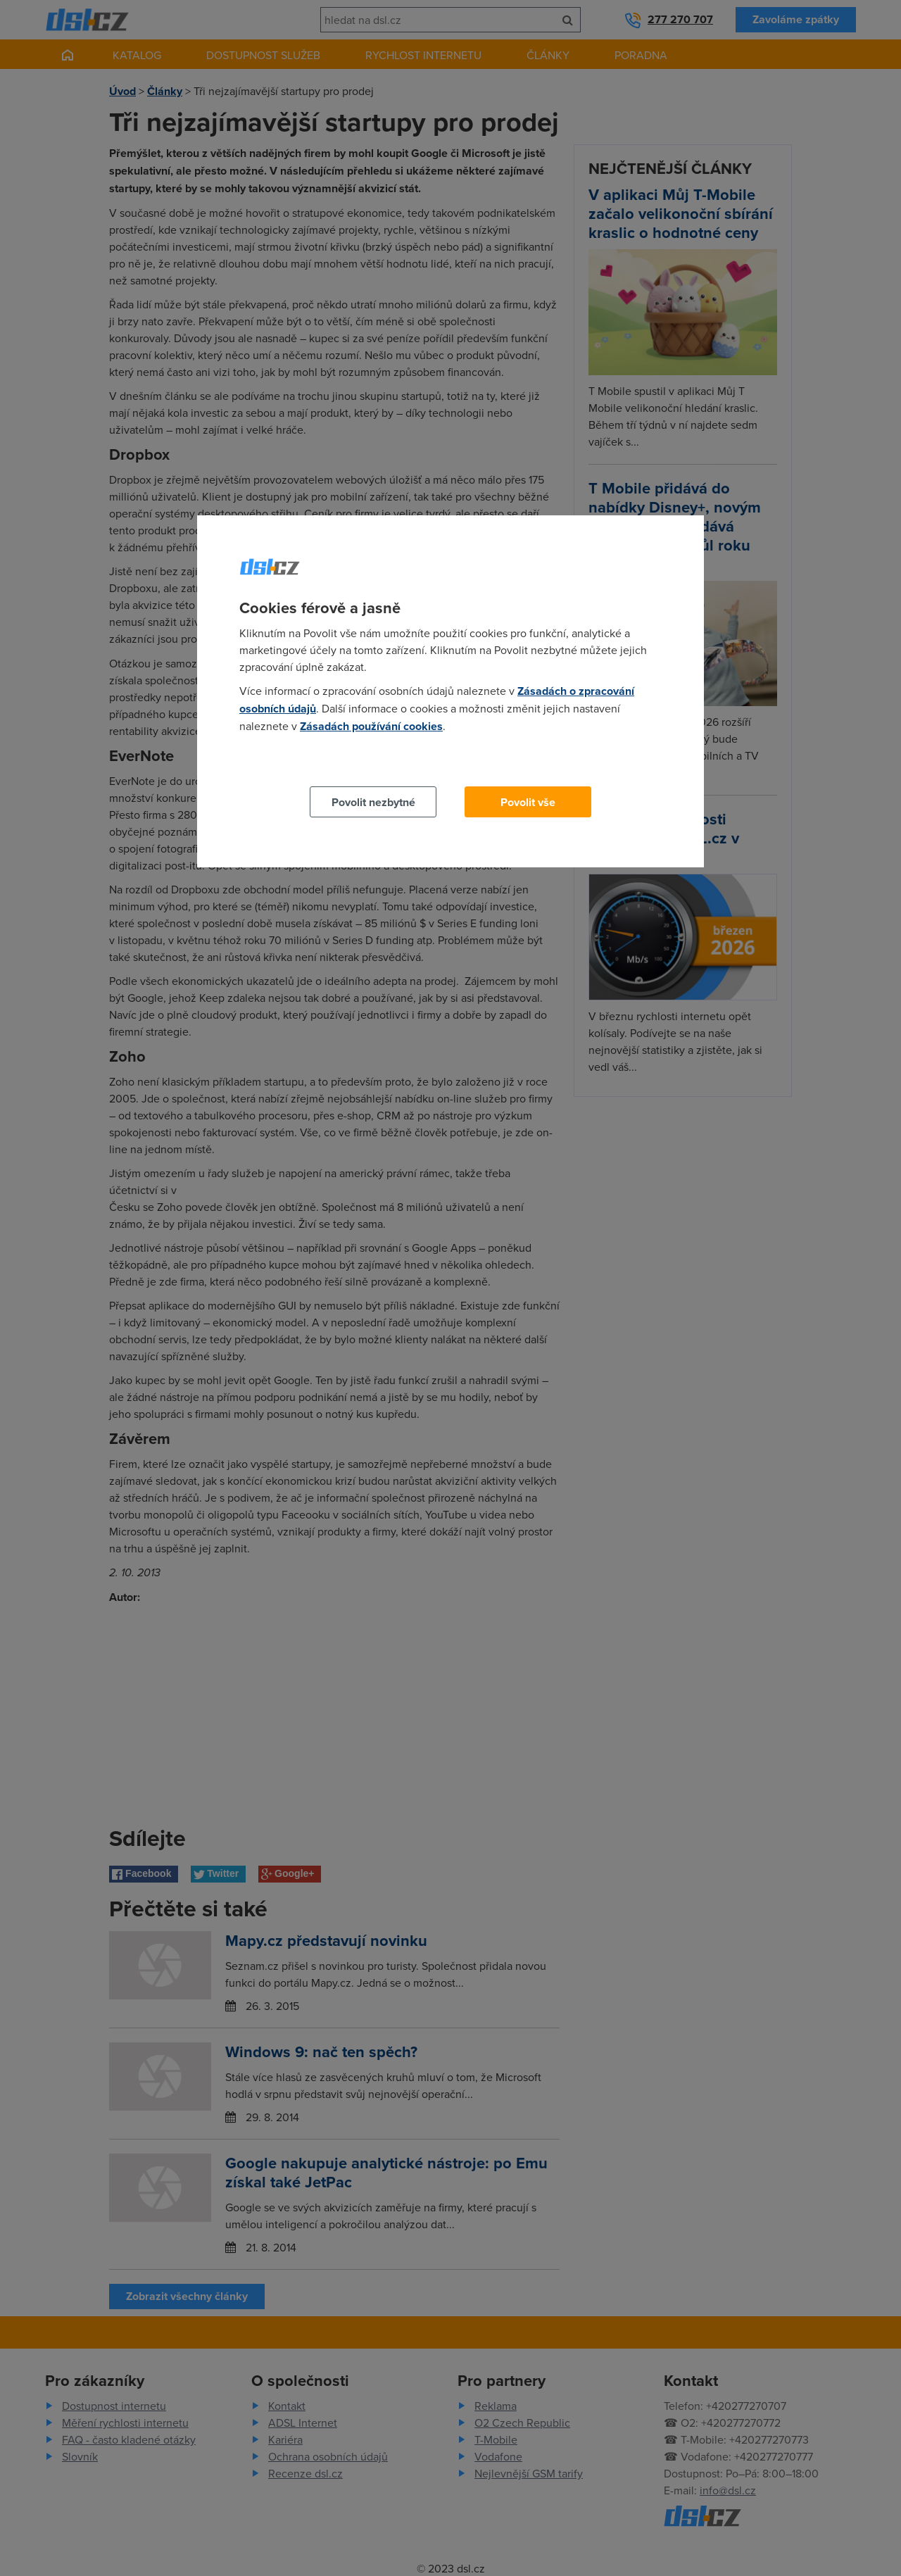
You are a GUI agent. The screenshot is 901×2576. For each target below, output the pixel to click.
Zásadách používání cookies (371, 726)
